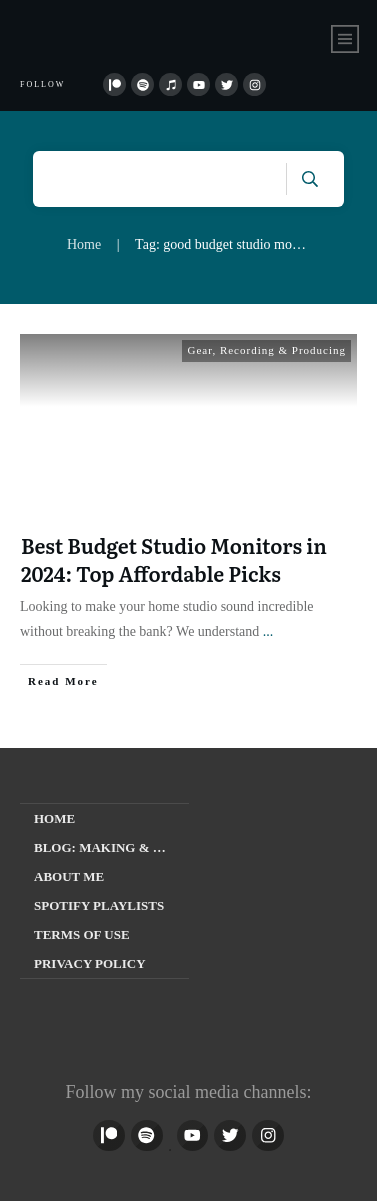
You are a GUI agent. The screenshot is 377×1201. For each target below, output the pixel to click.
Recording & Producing (283, 350)
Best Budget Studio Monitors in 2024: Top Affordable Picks (174, 559)
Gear (199, 350)
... (268, 631)
